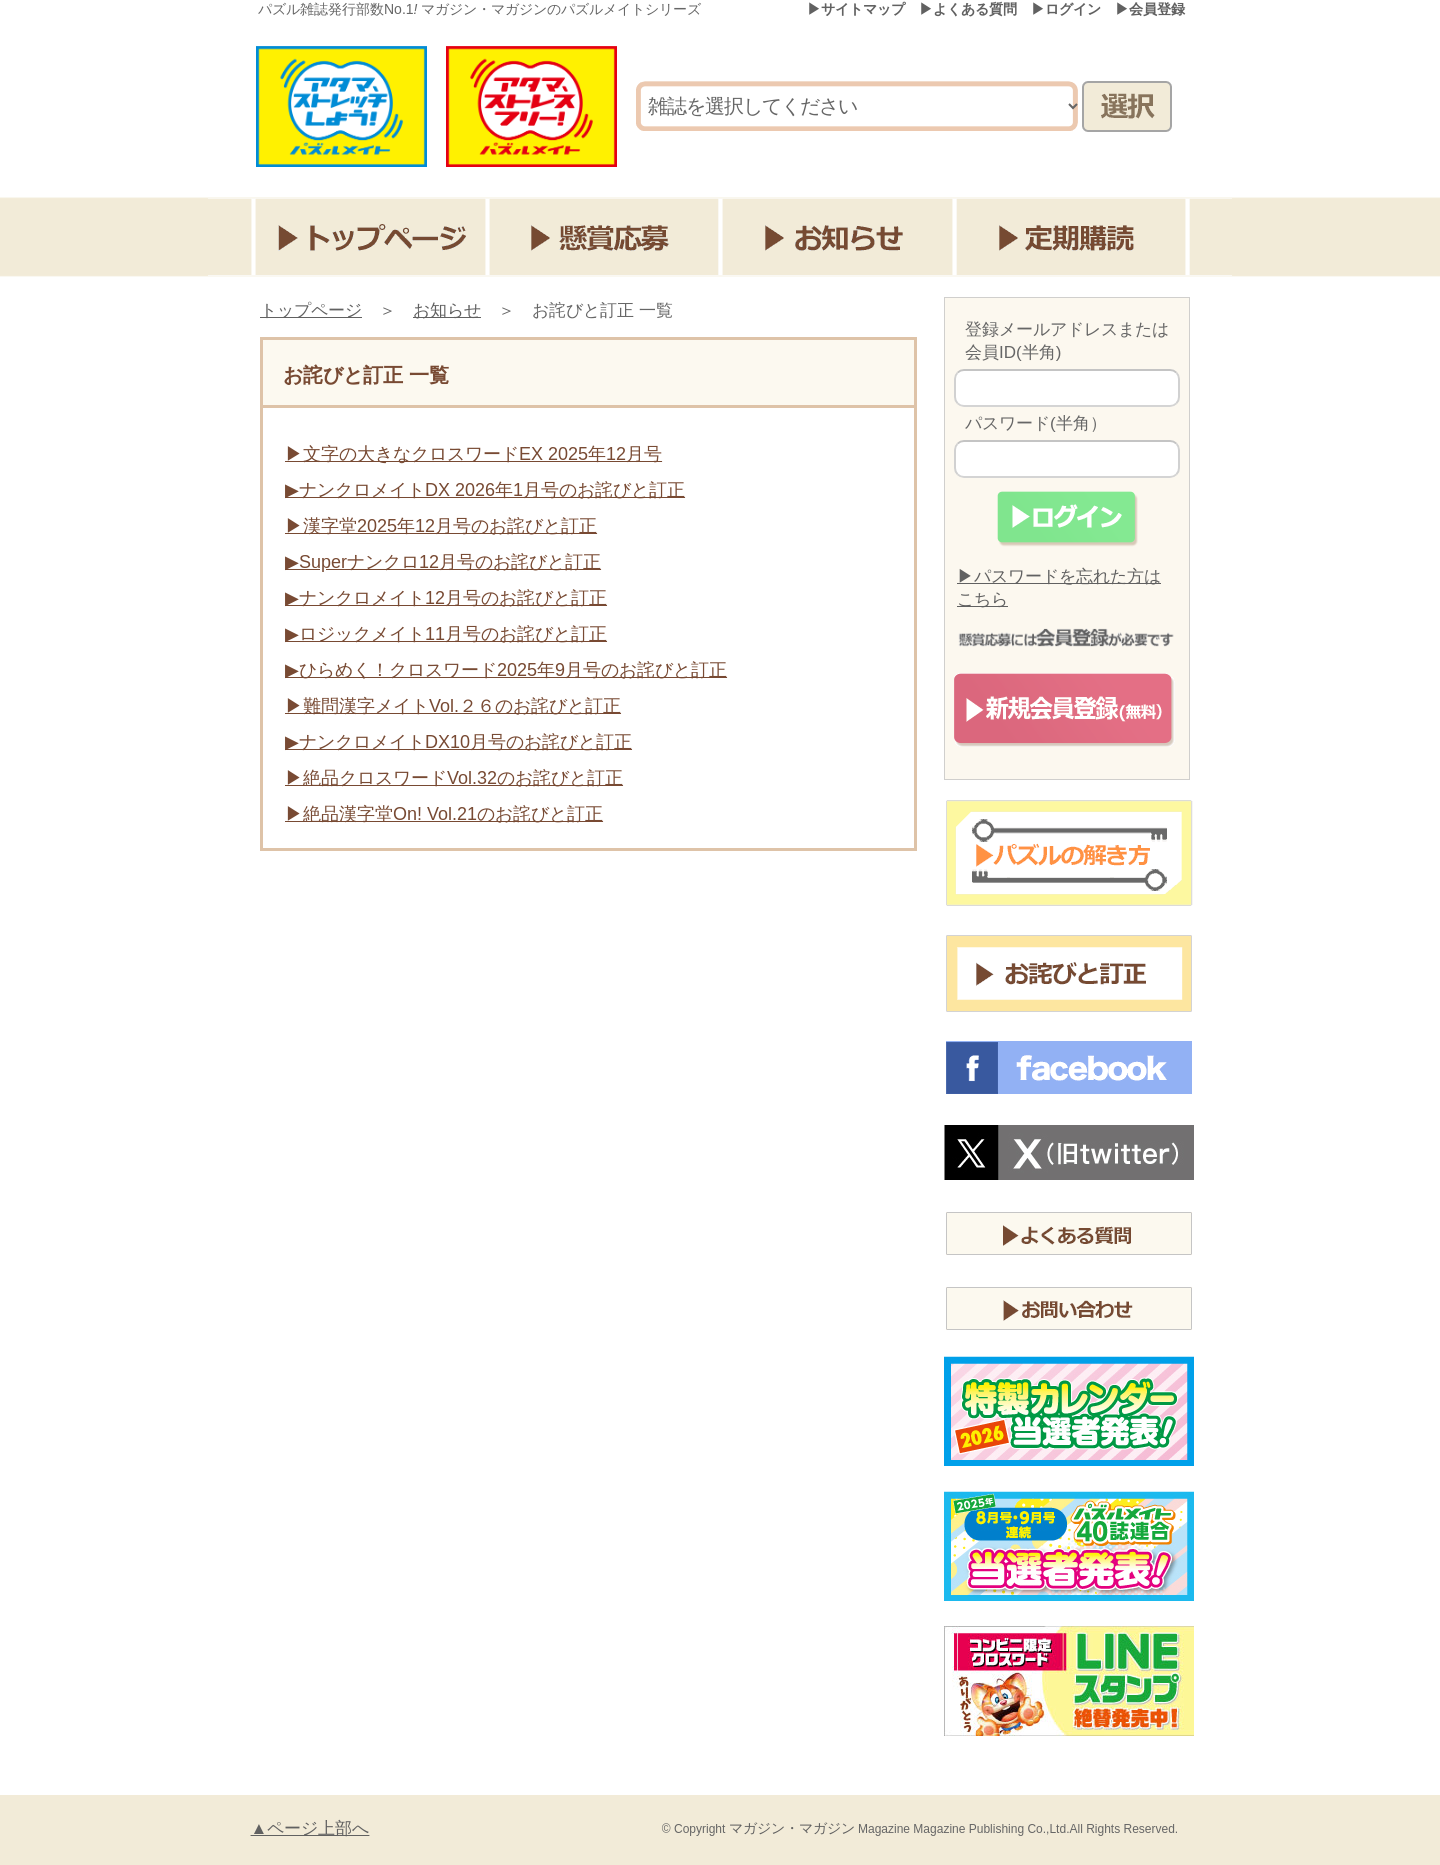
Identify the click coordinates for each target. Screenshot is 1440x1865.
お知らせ (840, 237)
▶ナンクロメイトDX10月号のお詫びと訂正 (458, 742)
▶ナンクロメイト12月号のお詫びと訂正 (446, 598)
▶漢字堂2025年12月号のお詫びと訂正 (441, 526)
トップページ (370, 237)
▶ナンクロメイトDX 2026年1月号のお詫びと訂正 (485, 490)
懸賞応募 (605, 237)
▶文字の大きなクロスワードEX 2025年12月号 (473, 454)
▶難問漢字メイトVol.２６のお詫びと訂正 (453, 706)
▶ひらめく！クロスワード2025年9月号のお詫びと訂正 (506, 670)
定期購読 (1075, 237)
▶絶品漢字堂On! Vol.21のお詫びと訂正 (444, 814)
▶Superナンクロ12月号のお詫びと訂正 (443, 562)
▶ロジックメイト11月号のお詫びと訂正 (446, 634)
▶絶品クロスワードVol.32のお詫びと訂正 (454, 778)
